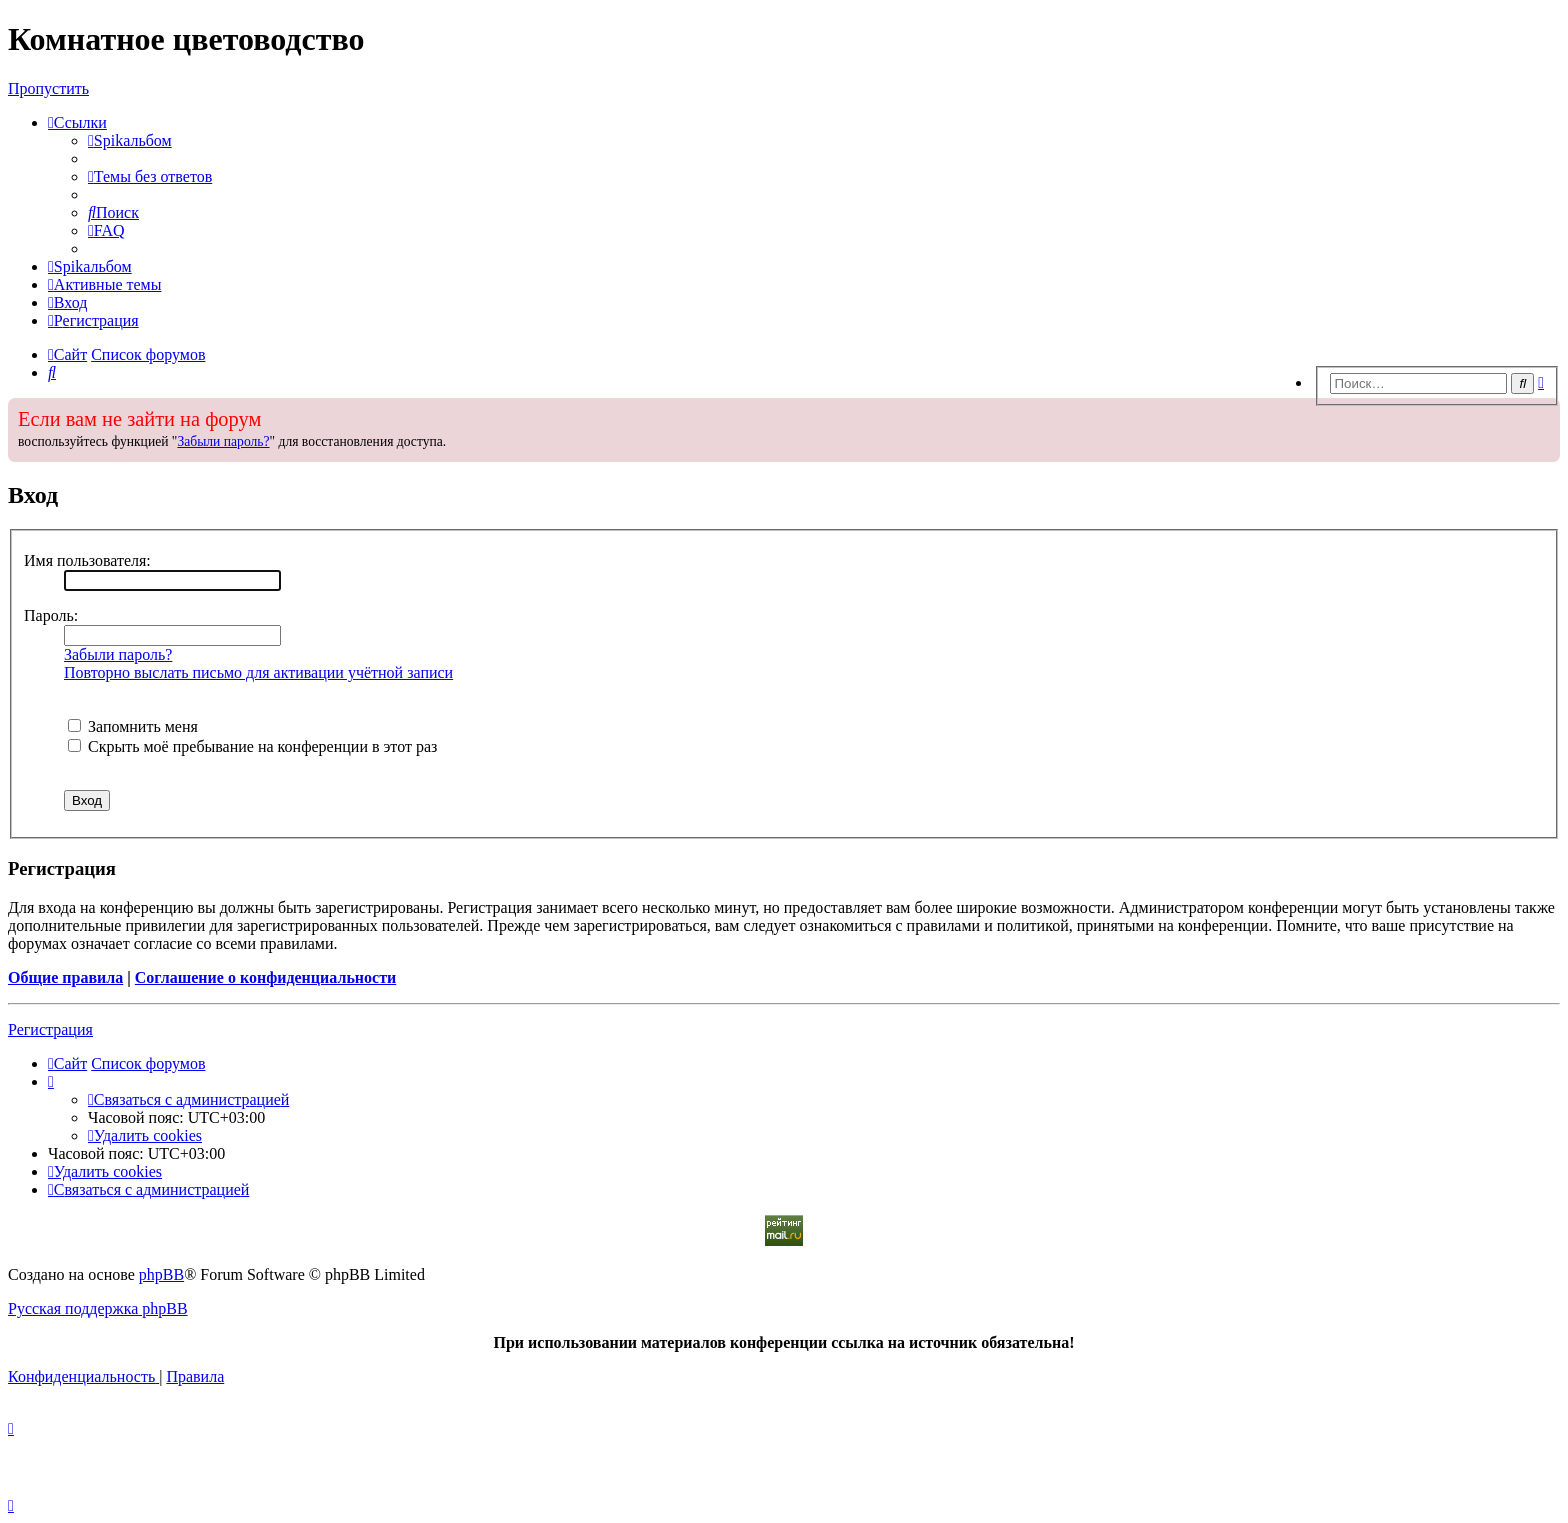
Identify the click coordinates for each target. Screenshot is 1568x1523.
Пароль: (51, 615)
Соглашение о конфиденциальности (265, 977)
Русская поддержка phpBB (98, 1308)
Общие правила (65, 977)
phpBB (161, 1274)
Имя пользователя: (87, 560)
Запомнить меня (133, 726)
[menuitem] (130, 140)
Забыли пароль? (223, 441)
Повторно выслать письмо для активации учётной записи (258, 672)
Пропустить (48, 88)
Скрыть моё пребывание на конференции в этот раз (252, 746)
